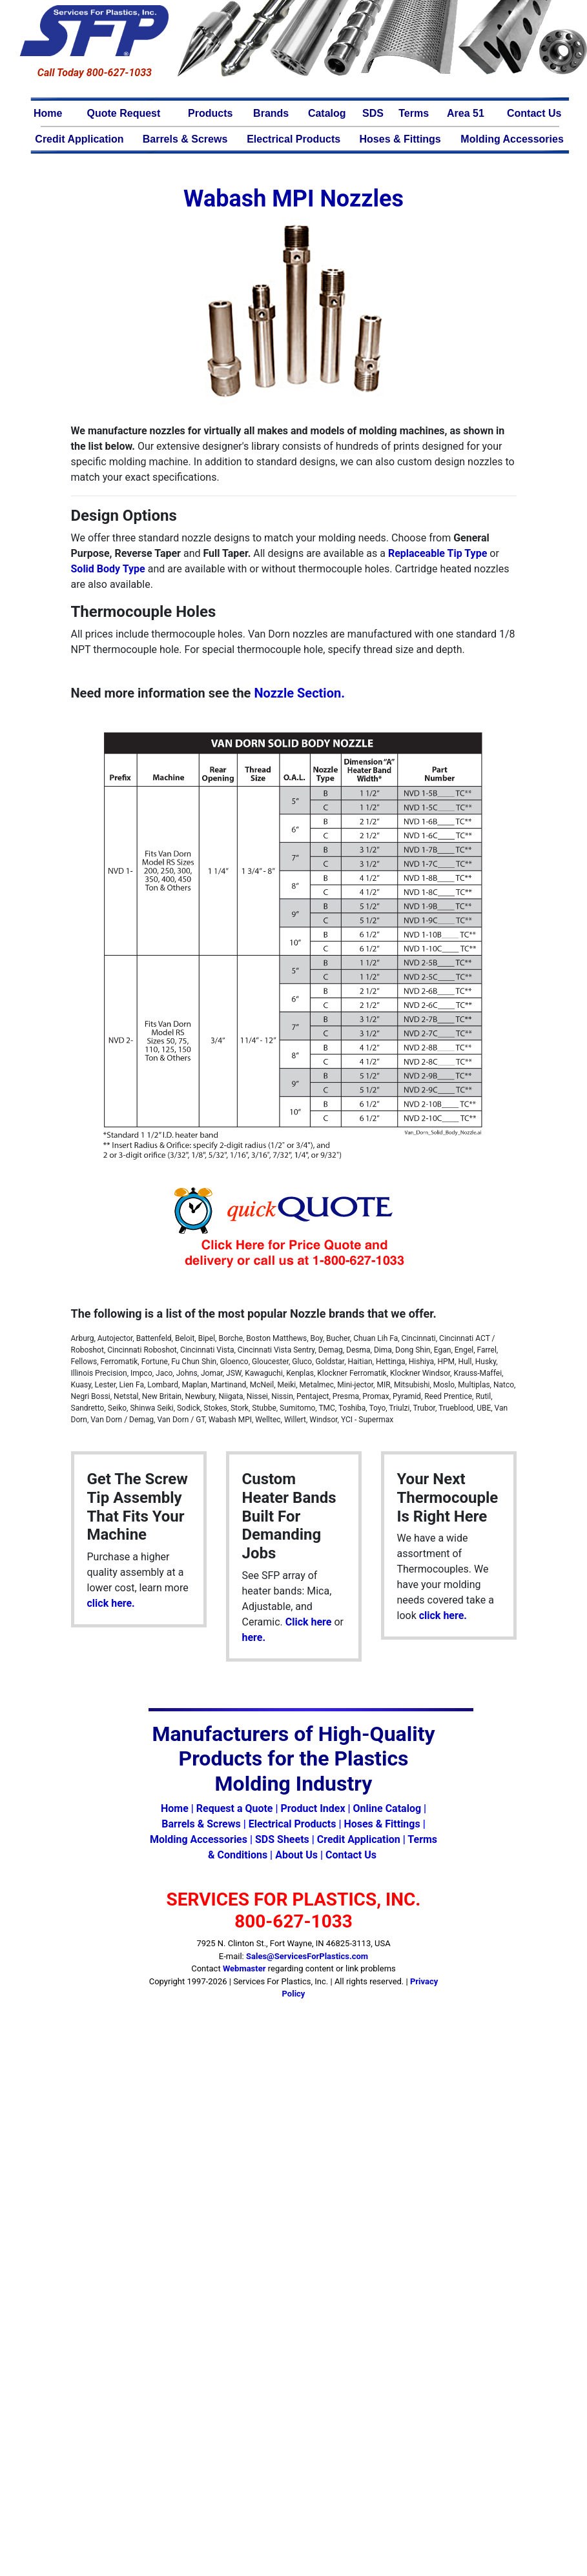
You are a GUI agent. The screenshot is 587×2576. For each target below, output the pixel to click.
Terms (413, 113)
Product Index (312, 1808)
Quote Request (124, 113)
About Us (296, 1855)
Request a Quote (234, 1808)
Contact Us (534, 113)
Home (48, 113)
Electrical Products (293, 139)
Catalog (327, 113)
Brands (271, 113)
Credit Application (79, 139)
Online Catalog (387, 1808)
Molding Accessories (511, 139)
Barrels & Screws (185, 139)
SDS (373, 113)
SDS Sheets (282, 1839)
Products (210, 113)
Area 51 (465, 113)
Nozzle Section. (299, 693)
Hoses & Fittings (400, 139)
